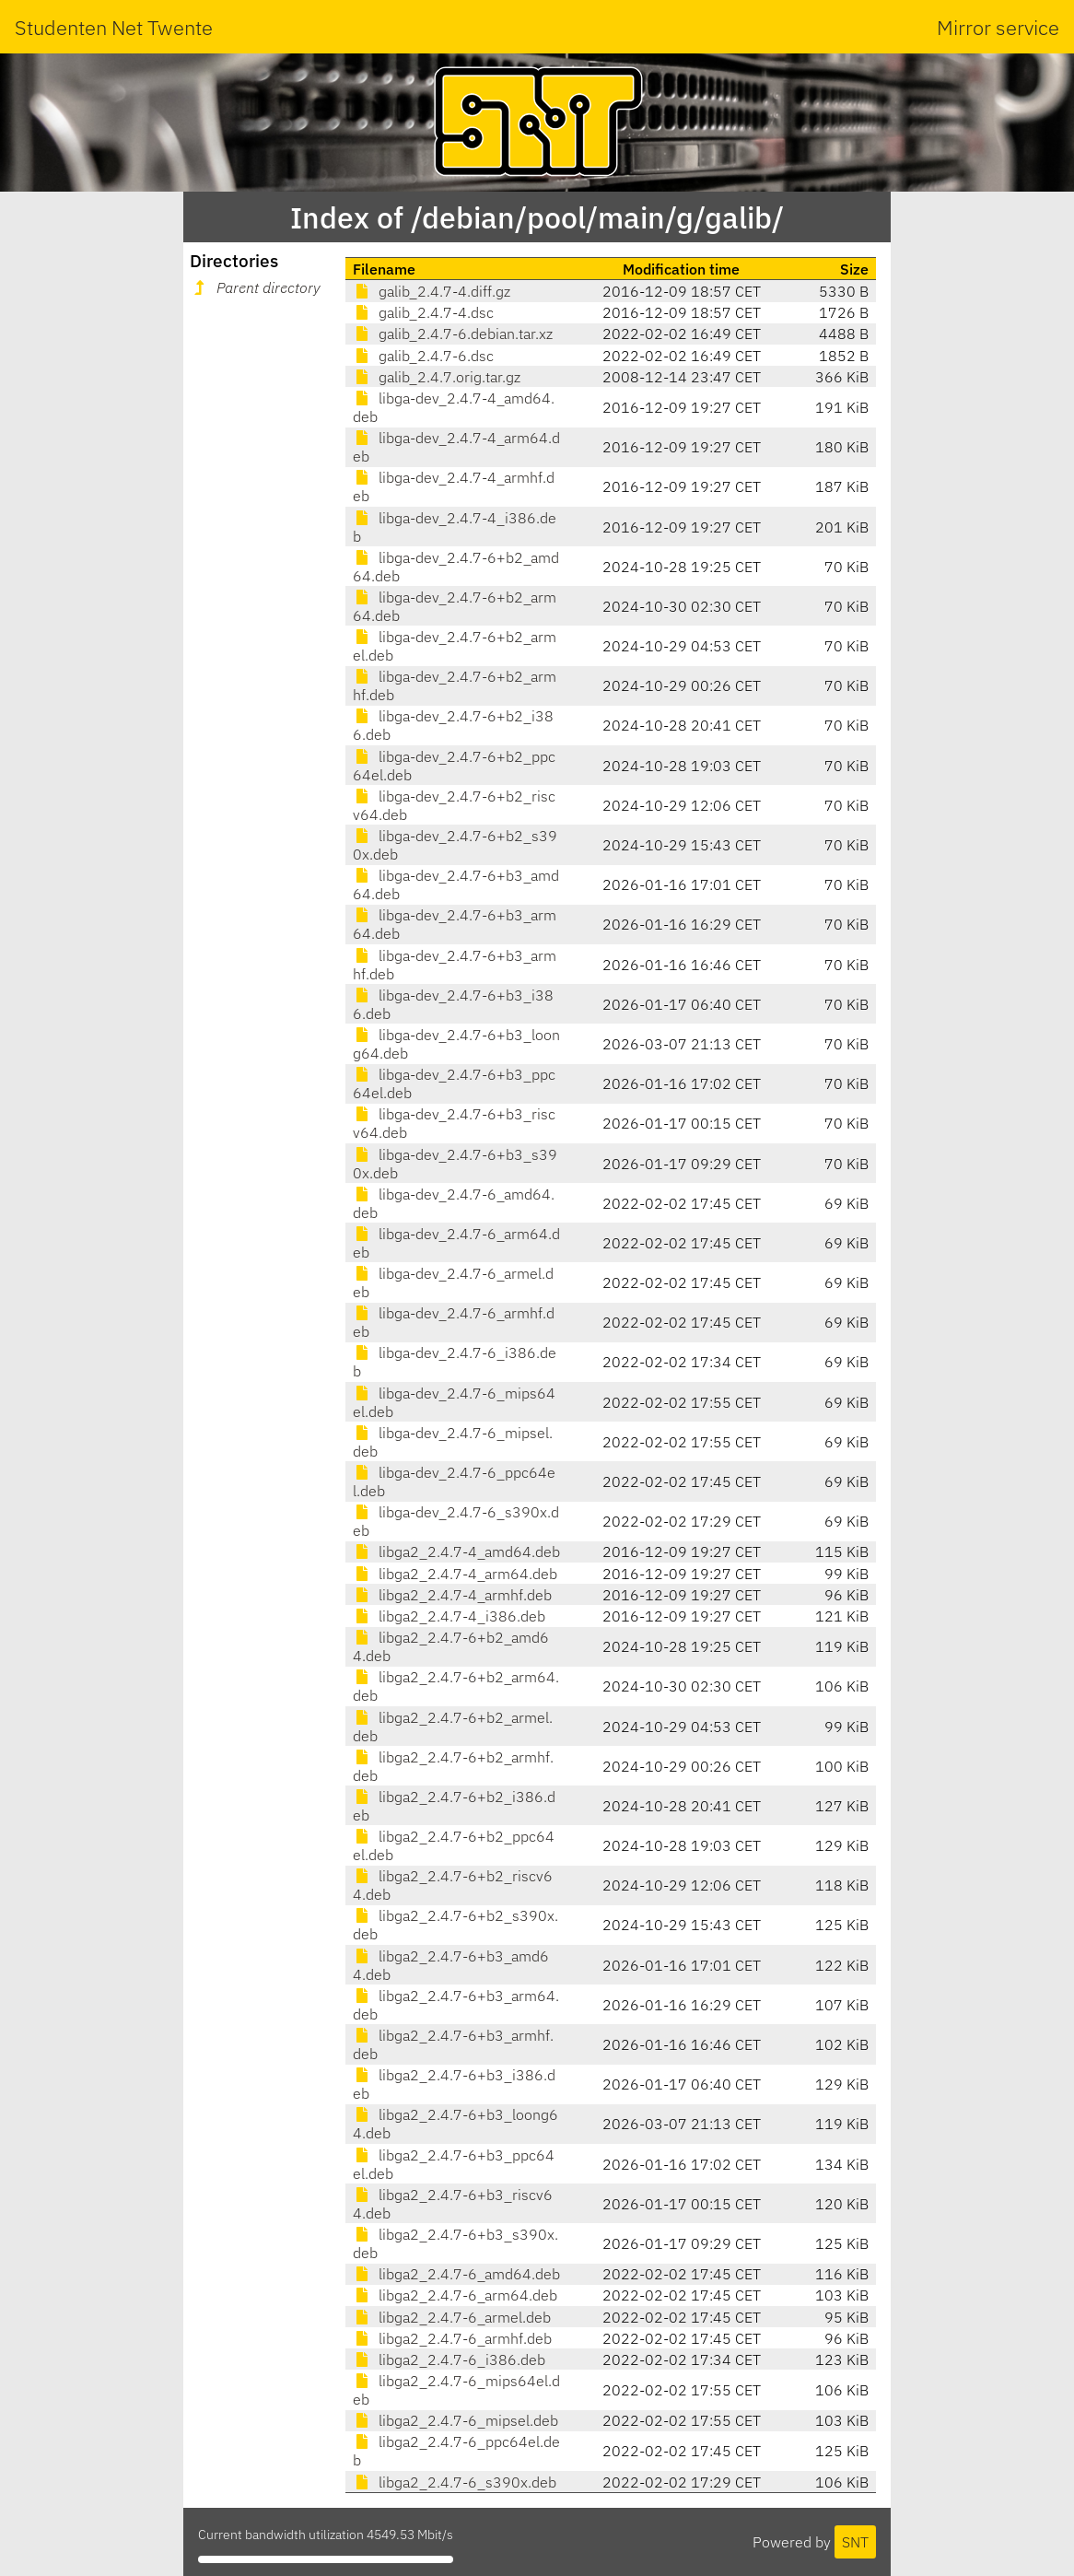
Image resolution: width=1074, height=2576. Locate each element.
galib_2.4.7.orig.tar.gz (436, 377)
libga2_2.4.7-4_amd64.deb (456, 1551)
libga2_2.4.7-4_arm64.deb (455, 1573)
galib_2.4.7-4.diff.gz (431, 291)
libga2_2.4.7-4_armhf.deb (452, 1595)
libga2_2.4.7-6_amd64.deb (456, 2274)
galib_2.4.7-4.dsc (423, 312)
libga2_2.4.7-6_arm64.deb (455, 2295)
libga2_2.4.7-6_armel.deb (452, 2317)
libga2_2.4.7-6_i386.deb (449, 2359)
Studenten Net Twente (114, 27)
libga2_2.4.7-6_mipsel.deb (455, 2420)
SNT (855, 2542)
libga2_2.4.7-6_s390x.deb (454, 2482)
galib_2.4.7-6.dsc (423, 355)
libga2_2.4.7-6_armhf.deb (452, 2338)
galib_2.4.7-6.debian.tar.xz (453, 333)
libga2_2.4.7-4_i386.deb (449, 1616)
